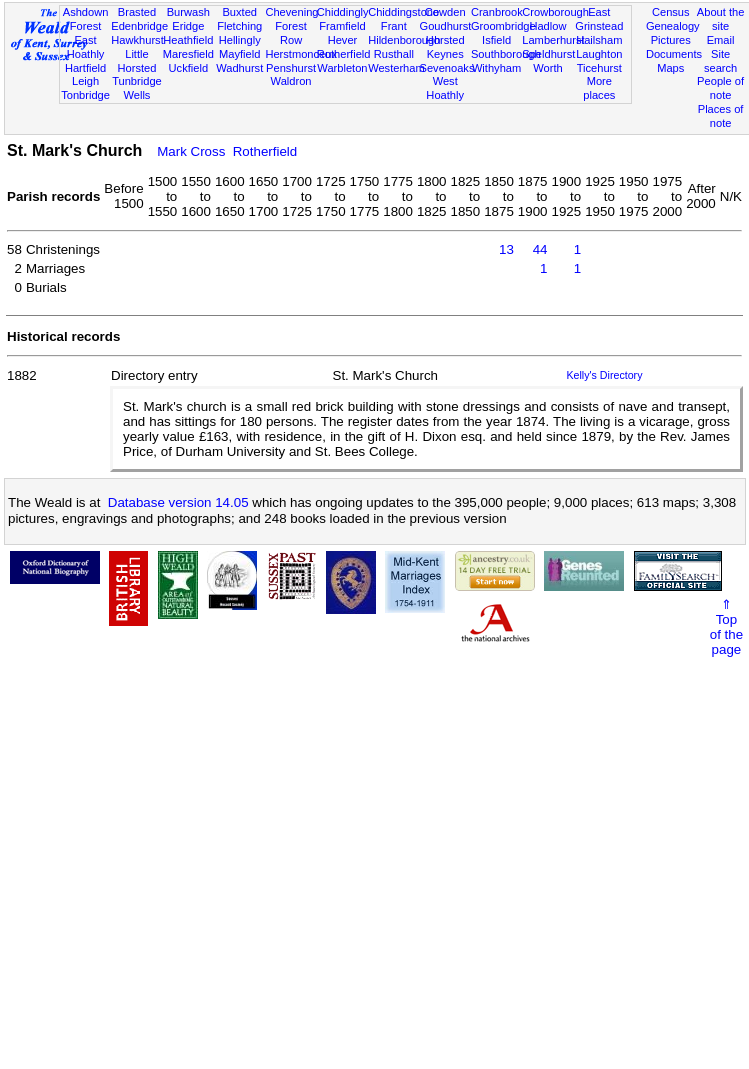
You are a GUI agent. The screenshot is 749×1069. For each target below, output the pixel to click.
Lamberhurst (553, 40)
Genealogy (673, 26)
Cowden (445, 12)
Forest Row (290, 33)
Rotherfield (344, 54)
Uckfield (189, 68)
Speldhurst (548, 54)
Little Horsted (137, 61)
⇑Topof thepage (726, 627)
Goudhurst (446, 26)
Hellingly (240, 40)
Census (671, 12)
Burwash (188, 12)
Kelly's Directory (604, 375)
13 (506, 249)
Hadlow (547, 26)
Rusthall (394, 54)
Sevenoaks (447, 68)
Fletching (239, 26)
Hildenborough (404, 40)
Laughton (599, 54)
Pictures (671, 40)
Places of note (721, 116)
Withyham (496, 68)
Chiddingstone (403, 12)
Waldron (291, 81)
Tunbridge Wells (137, 88)
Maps (670, 68)
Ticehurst (599, 68)
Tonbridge (85, 95)
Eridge (188, 26)
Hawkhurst (137, 40)
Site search (720, 61)
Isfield (496, 40)
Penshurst (291, 68)
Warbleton (342, 68)
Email (721, 40)
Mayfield (239, 54)
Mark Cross (191, 151)
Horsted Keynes (445, 47)
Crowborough (555, 12)
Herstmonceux (301, 54)
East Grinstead (599, 19)
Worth (547, 68)
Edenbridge (139, 26)
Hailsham (599, 40)
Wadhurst (239, 68)
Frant (394, 26)
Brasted (137, 12)
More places (599, 88)
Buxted (239, 12)
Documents (674, 54)
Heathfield (188, 40)
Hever (343, 40)
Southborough (506, 54)
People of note (720, 88)
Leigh (85, 81)
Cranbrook (497, 12)
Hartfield (85, 68)
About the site (721, 19)
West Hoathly (445, 88)
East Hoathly (86, 47)
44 (540, 249)
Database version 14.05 (178, 502)
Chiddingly (343, 12)
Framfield (342, 26)
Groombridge (503, 26)
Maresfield (188, 54)
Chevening (291, 12)
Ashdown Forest (86, 19)
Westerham (396, 68)
